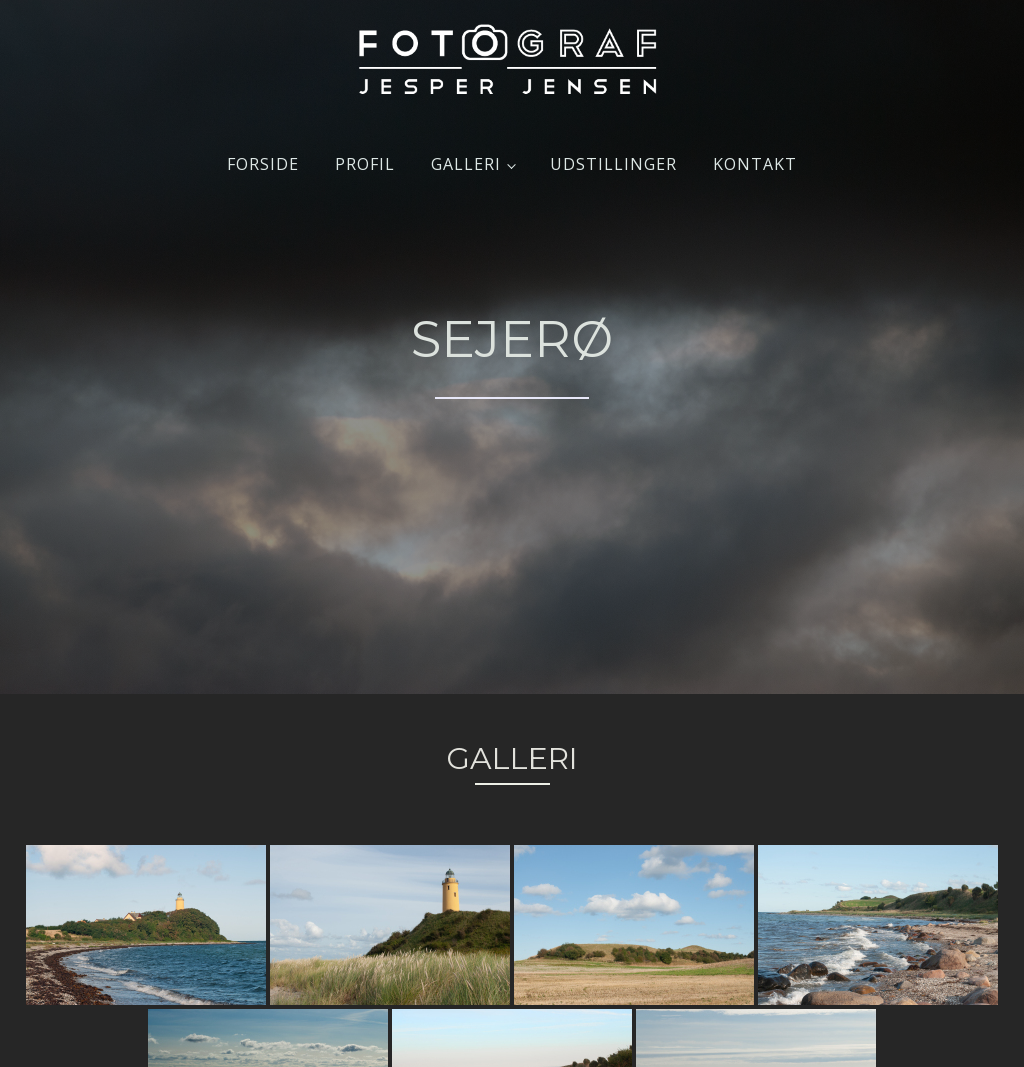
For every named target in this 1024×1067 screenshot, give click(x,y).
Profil (365, 164)
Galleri (466, 164)
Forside (263, 164)
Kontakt (755, 164)
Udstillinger (613, 164)
